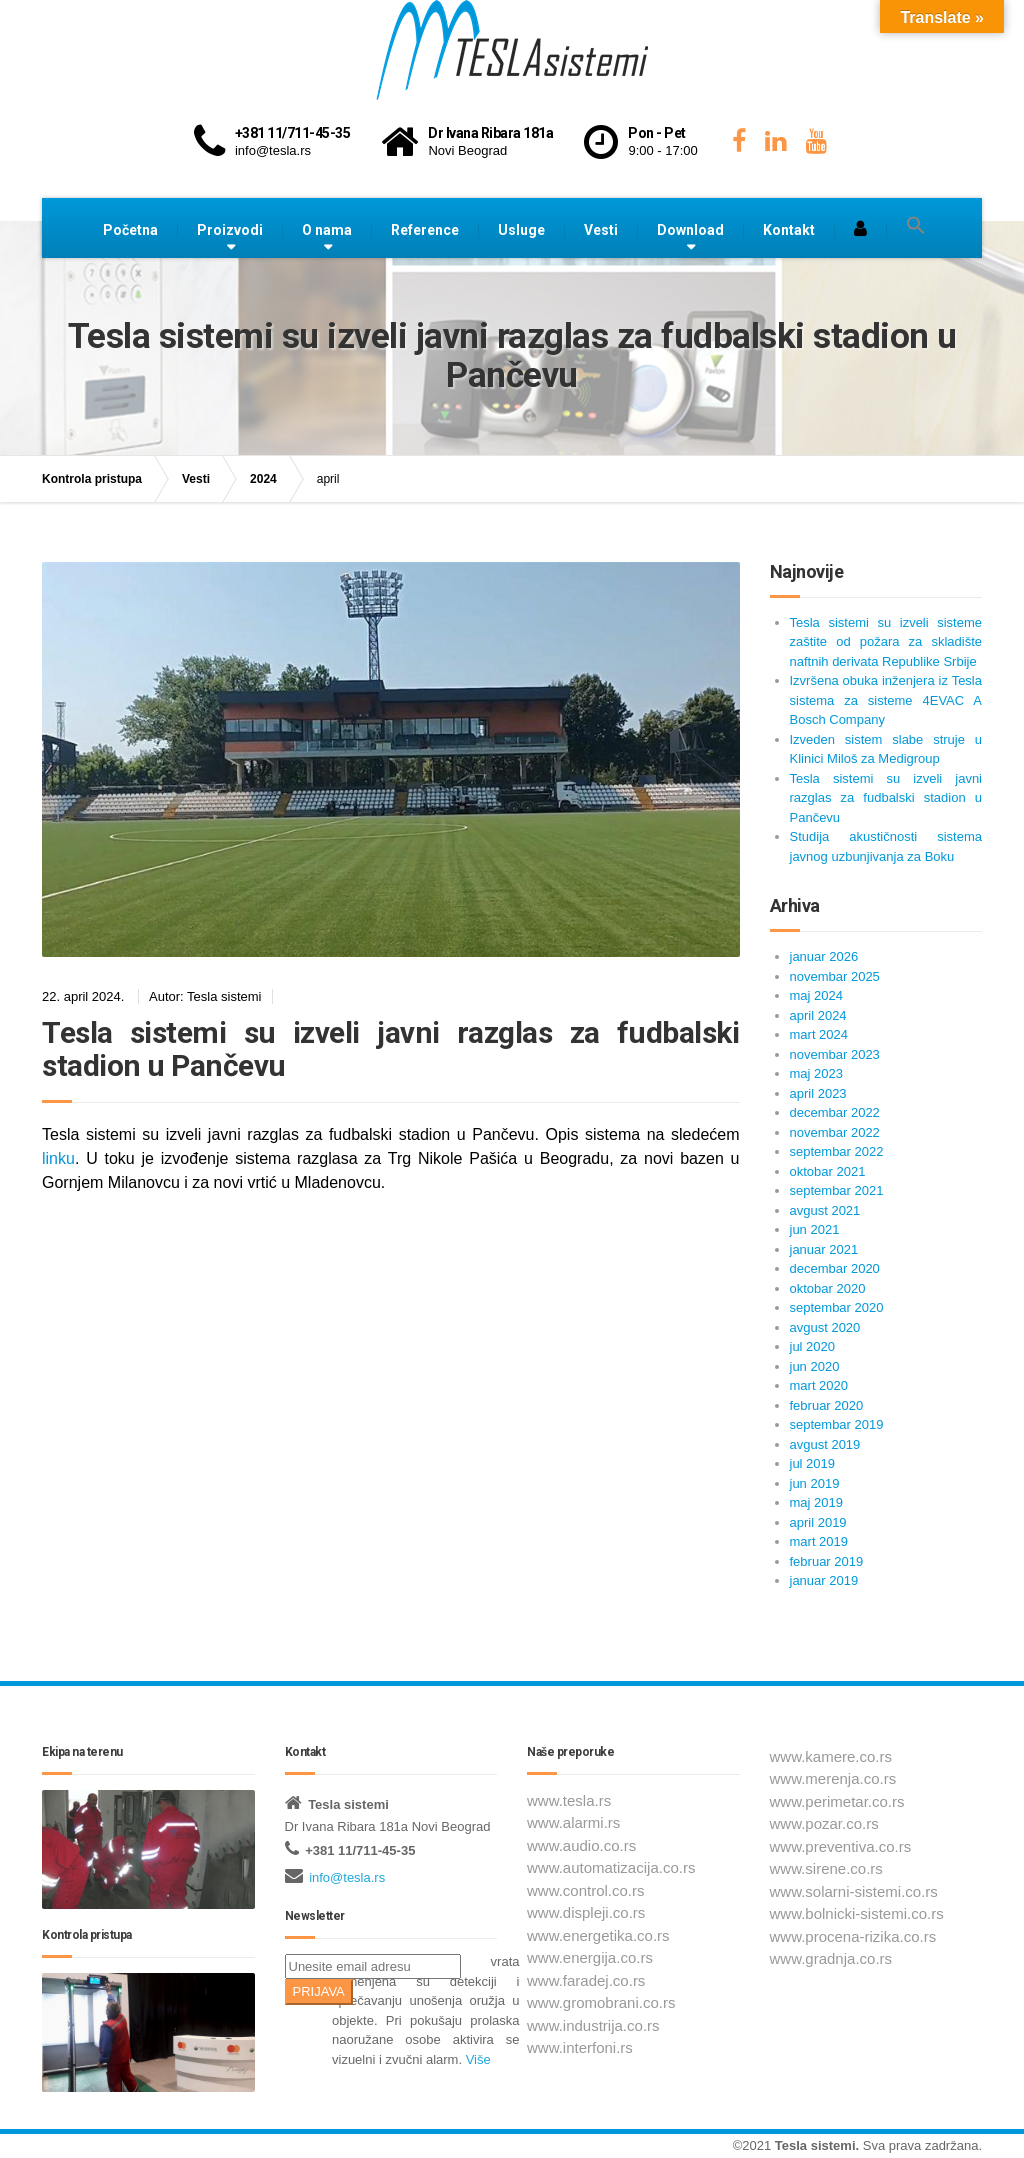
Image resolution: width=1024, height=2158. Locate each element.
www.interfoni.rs (580, 2047)
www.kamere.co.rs (831, 1756)
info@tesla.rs (347, 1877)
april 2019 (818, 1522)
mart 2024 (819, 1034)
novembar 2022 (835, 1132)
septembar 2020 (837, 1307)
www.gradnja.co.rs (831, 1958)
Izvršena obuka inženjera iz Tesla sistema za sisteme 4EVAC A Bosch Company (886, 700)
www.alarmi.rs (573, 1822)
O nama (327, 230)
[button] (916, 226)
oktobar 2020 (828, 1288)
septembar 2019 (837, 1424)
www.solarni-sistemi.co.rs (854, 1891)
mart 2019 (819, 1541)
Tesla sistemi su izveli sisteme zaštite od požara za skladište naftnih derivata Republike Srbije (886, 642)
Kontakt (789, 230)
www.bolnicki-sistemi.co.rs (857, 1913)
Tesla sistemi (815, 2145)
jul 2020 (813, 1346)
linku (58, 1158)
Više (478, 2059)
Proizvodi (230, 230)
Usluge (521, 230)
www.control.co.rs (586, 1890)
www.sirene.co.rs (826, 1868)
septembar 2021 (837, 1190)
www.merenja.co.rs (833, 1778)
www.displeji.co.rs (586, 1912)
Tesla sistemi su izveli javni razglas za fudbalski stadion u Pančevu (391, 1049)
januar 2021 (824, 1249)
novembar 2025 (835, 976)
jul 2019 (813, 1463)
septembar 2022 (837, 1151)
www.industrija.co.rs (593, 2025)
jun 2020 (815, 1366)
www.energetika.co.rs (598, 1935)
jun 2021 (815, 1229)
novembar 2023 (835, 1054)
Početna (130, 230)
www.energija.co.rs (590, 1957)
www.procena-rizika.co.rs (853, 1936)
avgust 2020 (825, 1327)
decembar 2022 (835, 1112)
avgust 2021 (825, 1210)
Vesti (601, 230)
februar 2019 (827, 1561)
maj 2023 (816, 1073)
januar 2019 (824, 1580)
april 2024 (818, 1015)
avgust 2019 (825, 1444)
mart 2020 (819, 1385)
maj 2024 (816, 995)
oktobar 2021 (828, 1171)
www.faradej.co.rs (586, 1980)
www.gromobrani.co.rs (601, 2002)
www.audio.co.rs (581, 1845)
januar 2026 (824, 956)
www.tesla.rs (569, 1800)
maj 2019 (816, 1502)
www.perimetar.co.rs (837, 1801)
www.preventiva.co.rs (841, 1846)
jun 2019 (815, 1483)
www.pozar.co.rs (824, 1823)
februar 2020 (827, 1405)
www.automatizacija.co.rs (611, 1867)
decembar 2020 (835, 1268)
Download (690, 230)
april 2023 (818, 1093)
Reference (425, 230)
